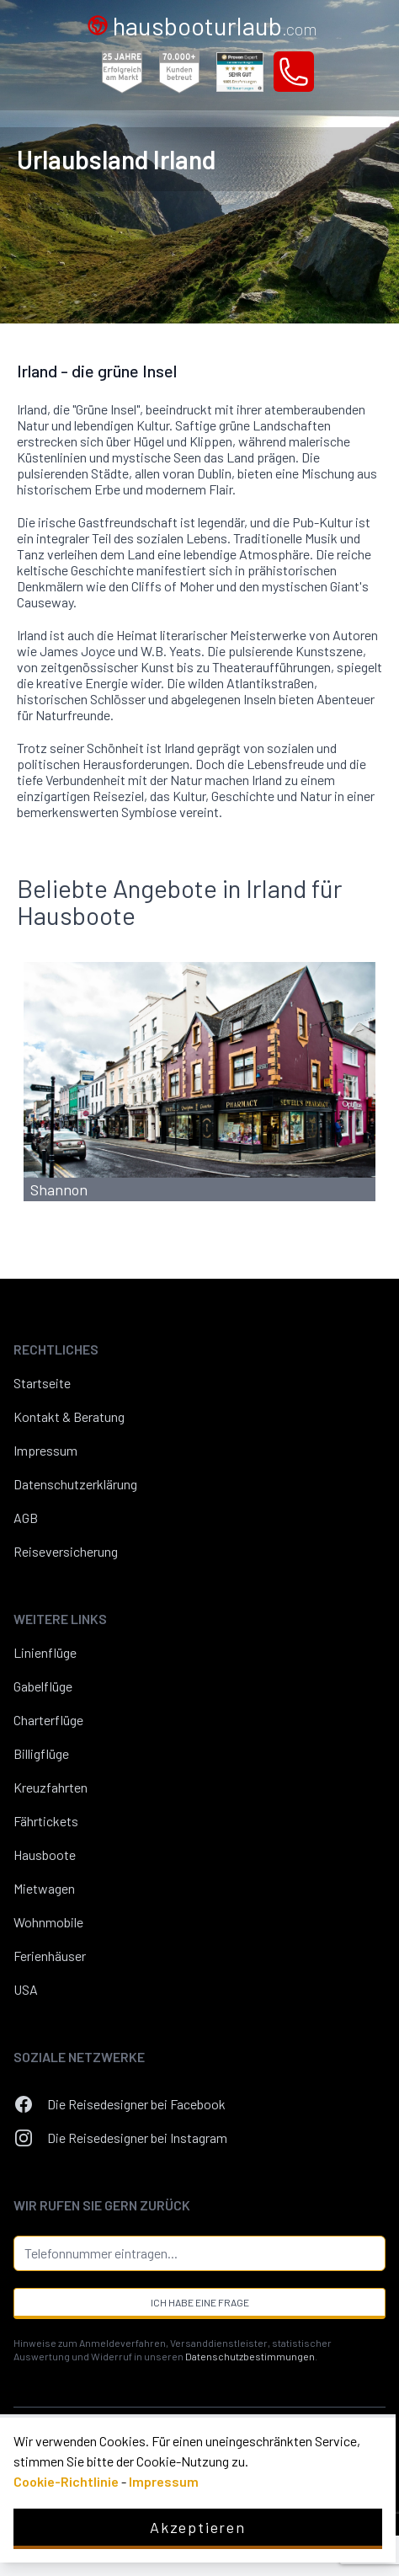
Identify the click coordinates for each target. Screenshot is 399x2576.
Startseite (42, 1383)
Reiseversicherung (65, 1551)
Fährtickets (45, 1821)
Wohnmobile (48, 1922)
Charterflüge (48, 1720)
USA (25, 1989)
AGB (25, 1518)
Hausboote (44, 1854)
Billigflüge (41, 1753)
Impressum (45, 1450)
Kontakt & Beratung (69, 1416)
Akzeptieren (198, 2527)
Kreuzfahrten (50, 1787)
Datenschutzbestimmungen (250, 2356)
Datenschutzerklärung (75, 1484)
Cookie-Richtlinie (66, 2481)
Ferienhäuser (49, 1956)
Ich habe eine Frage (200, 2302)
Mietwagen (44, 1888)
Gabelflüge (42, 1686)
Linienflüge (45, 1652)
